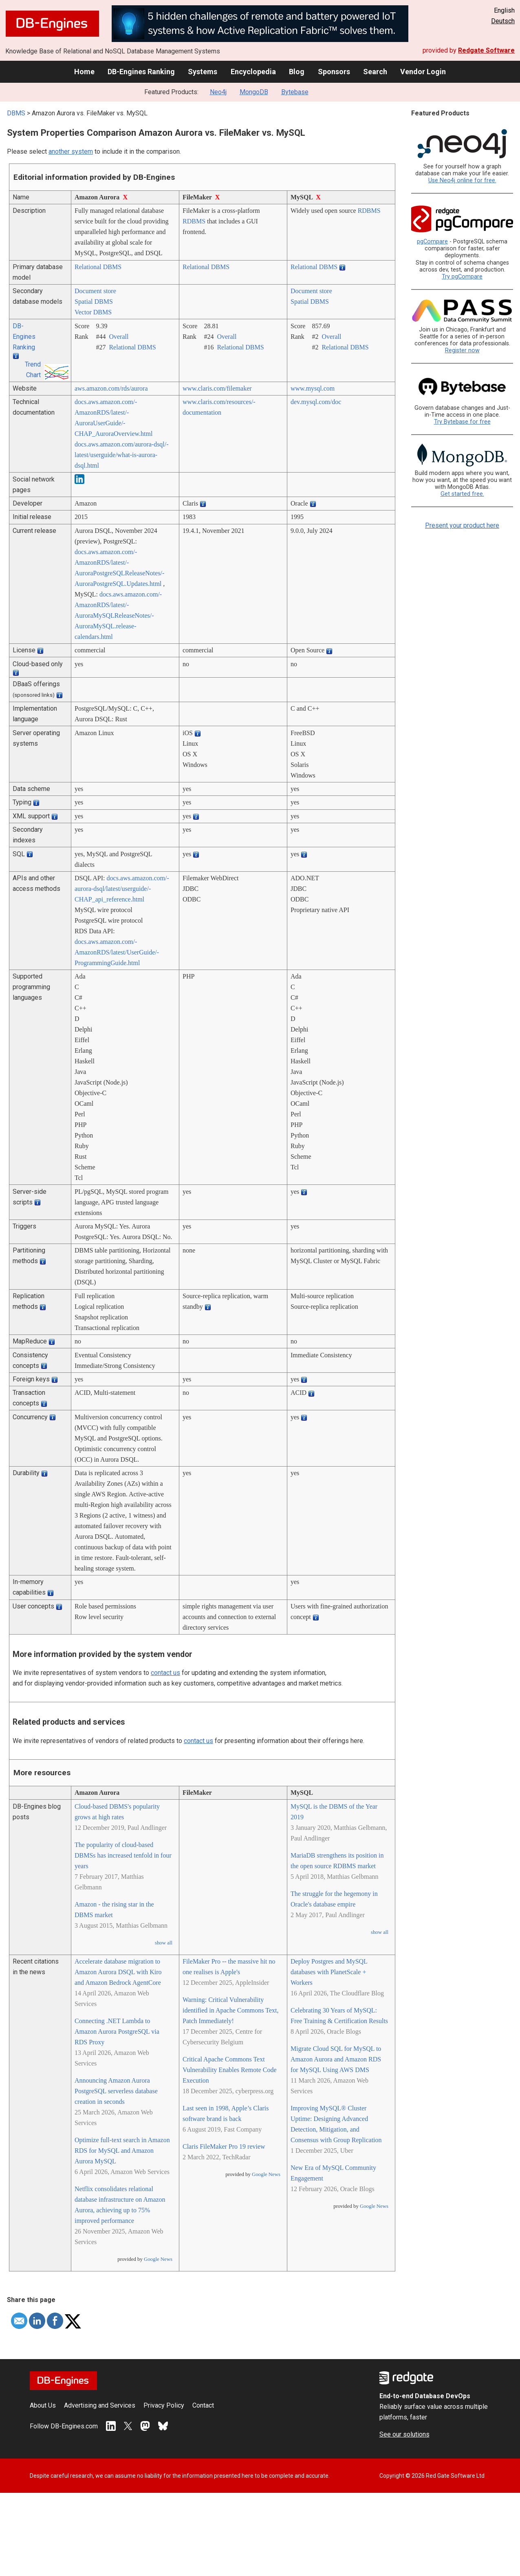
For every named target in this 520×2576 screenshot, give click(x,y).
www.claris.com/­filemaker (217, 388)
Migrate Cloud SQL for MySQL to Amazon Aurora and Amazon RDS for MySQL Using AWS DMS (336, 2059)
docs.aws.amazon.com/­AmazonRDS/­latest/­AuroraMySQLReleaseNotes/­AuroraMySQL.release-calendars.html (118, 615)
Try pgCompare (462, 276)
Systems (202, 71)
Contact (203, 2405)
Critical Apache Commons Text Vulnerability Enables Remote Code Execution (230, 2070)
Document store (95, 290)
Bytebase (294, 92)
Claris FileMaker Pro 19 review (224, 2146)
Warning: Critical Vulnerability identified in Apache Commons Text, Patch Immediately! (230, 2010)
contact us (165, 1673)
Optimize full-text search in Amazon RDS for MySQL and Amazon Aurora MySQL (122, 2150)
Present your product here (462, 525)
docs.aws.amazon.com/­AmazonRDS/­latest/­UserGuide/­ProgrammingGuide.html (117, 952)
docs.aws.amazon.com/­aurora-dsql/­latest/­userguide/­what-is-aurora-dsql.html (122, 455)
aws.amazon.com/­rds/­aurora (111, 388)
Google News (158, 2259)
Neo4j (218, 92)
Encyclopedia (253, 71)
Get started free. (462, 493)
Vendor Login (423, 71)
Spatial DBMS (94, 301)
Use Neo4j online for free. (462, 180)
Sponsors (334, 71)
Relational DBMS (98, 266)
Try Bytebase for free (462, 421)
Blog (296, 71)
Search (375, 71)
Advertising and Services (99, 2405)
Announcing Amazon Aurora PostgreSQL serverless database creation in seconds (116, 2091)
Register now (462, 350)
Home (84, 71)
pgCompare (432, 241)
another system (70, 151)
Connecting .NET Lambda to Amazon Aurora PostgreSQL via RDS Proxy (117, 2031)
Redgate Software (486, 50)
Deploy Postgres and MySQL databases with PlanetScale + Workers (329, 1972)
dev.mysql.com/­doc (316, 401)
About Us (43, 2405)
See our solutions (404, 2434)
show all (163, 1943)
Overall (118, 336)
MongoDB (254, 92)
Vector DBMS (93, 312)
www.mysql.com (313, 388)
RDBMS (194, 221)
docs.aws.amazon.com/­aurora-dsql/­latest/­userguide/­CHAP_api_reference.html (122, 889)
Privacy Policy (163, 2405)
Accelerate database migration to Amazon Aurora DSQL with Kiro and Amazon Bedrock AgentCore (118, 1972)
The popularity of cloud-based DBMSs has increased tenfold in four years (123, 1855)
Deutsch (503, 21)
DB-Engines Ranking (141, 71)
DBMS (16, 113)
